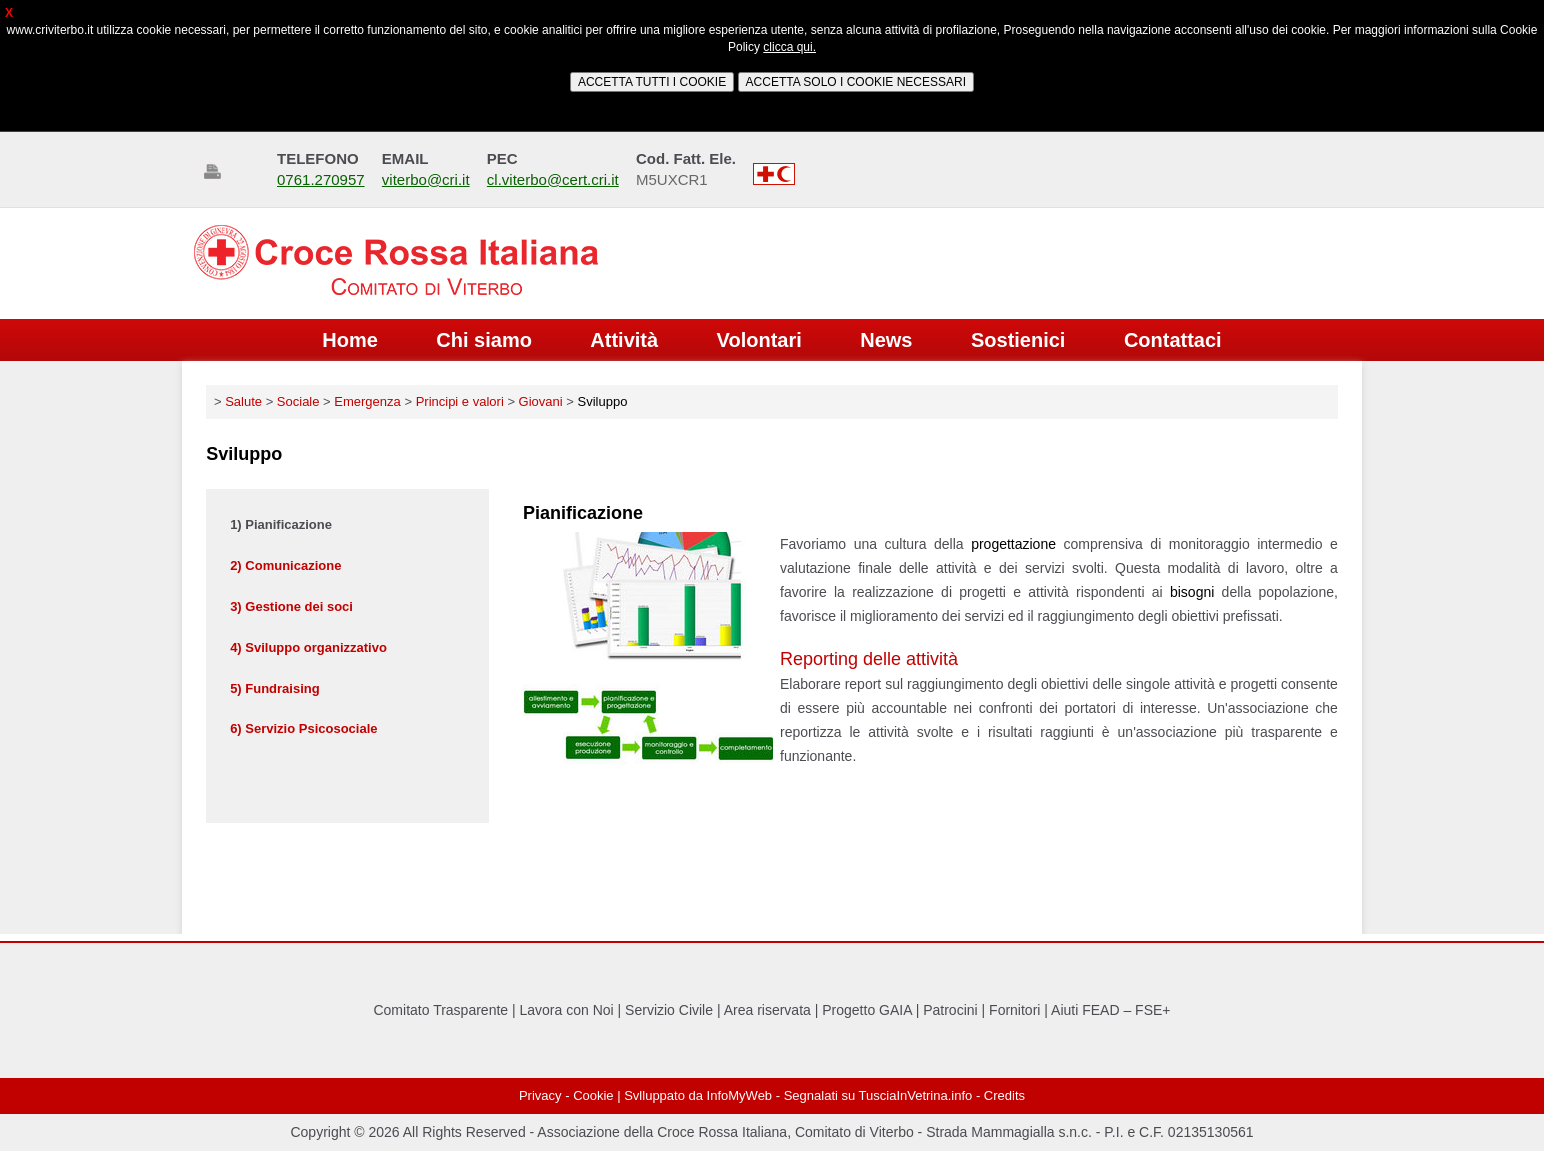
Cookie (593, 1095)
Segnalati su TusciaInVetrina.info (878, 1095)
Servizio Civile (669, 1010)
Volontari (759, 340)
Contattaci (1173, 340)
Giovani (541, 401)
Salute (243, 401)
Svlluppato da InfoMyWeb (698, 1095)
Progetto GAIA (867, 1010)
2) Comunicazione (285, 565)
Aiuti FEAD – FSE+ (1110, 1010)
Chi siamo (484, 340)
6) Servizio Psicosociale (303, 728)
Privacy (540, 1095)
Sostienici (1018, 340)
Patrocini (950, 1010)
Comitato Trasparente (440, 1010)
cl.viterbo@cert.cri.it (553, 179)
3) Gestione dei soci (291, 606)
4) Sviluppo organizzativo (308, 647)
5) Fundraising (275, 688)
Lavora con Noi (567, 1010)
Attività (624, 340)
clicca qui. (789, 47)
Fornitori (1014, 1010)
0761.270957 (321, 179)
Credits (1004, 1095)
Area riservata (767, 1010)
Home (350, 340)
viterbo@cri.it (426, 179)
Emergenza (367, 401)
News (886, 340)
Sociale (298, 401)
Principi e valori (460, 401)
